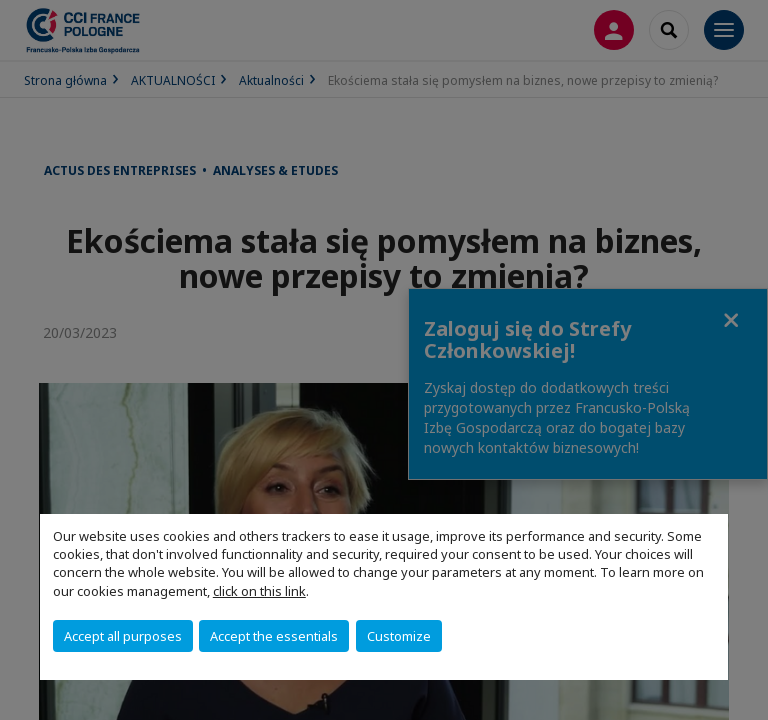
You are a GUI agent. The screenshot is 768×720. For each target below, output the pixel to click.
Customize (399, 636)
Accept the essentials (274, 636)
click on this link (259, 591)
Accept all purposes (123, 636)
